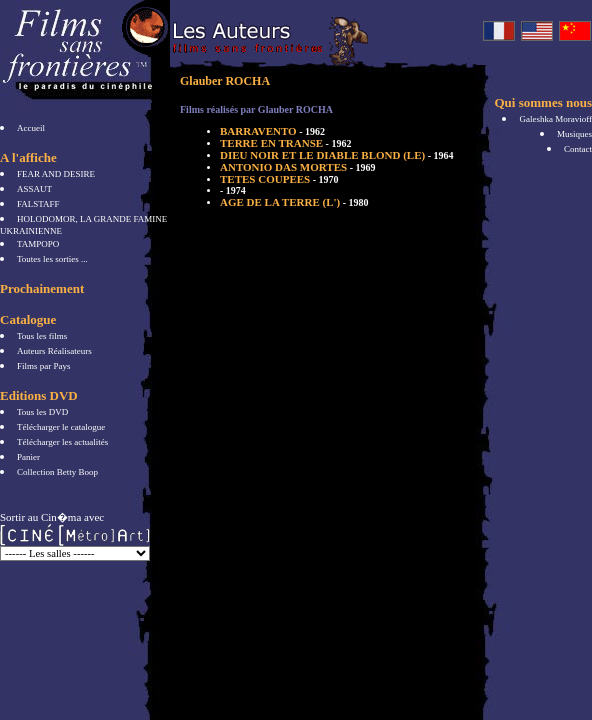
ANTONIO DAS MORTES (298, 167)
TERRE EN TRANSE (285, 143)
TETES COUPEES (279, 179)
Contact (578, 149)
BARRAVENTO (272, 131)
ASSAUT (34, 189)
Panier (28, 457)
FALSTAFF (38, 204)
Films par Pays (44, 366)
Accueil (31, 128)
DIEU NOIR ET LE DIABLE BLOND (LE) (337, 155)
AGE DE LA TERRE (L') (294, 202)
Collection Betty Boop (57, 472)
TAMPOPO (38, 244)
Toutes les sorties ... (52, 259)
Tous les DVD (42, 412)
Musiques (574, 134)
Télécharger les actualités (62, 442)
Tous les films (42, 336)
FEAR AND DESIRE (56, 174)
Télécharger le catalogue (61, 427)
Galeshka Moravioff (555, 119)
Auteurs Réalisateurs (54, 351)
